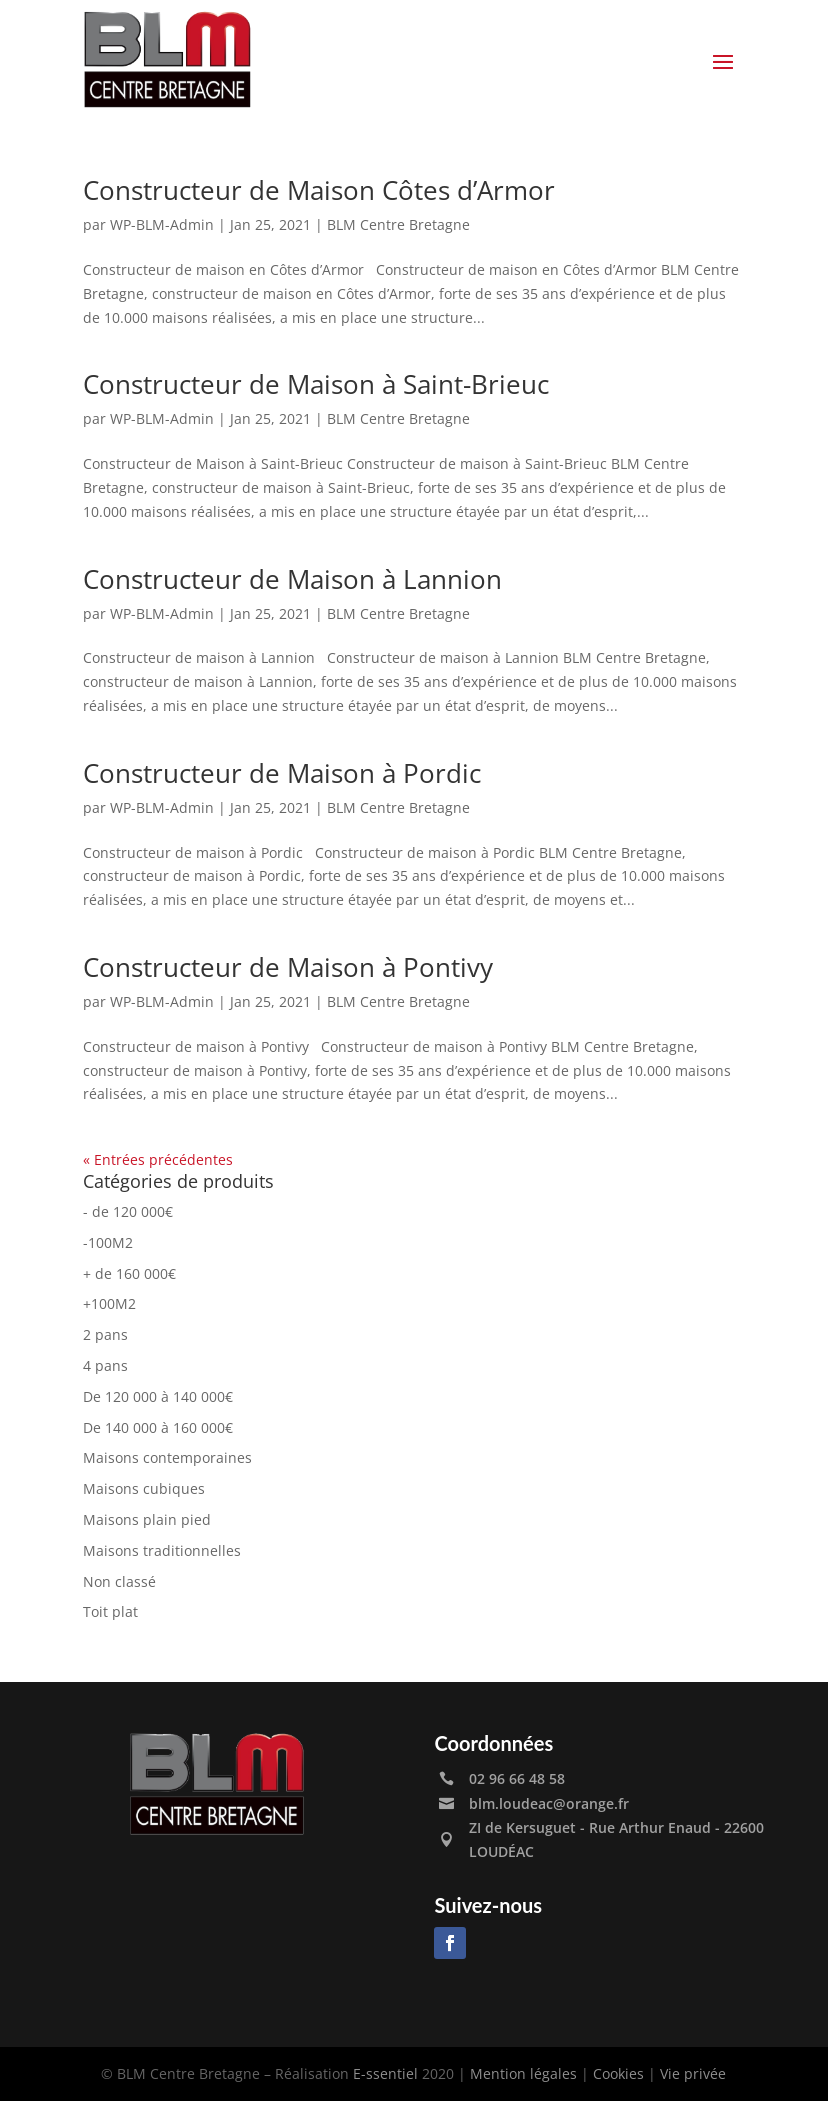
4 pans (105, 1365)
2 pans (105, 1334)
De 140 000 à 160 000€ (158, 1427)
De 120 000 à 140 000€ (158, 1396)
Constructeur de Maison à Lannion (292, 579)
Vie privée (693, 2073)
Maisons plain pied (147, 1519)
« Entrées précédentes (158, 1159)
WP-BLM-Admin (162, 224)
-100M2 (108, 1242)
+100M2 (109, 1303)
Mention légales (523, 2073)
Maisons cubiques (144, 1488)
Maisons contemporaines (167, 1457)
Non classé (119, 1581)
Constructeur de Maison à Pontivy (288, 967)
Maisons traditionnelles (162, 1550)
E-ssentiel (385, 2073)
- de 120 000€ (128, 1211)
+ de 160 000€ (129, 1273)
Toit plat (110, 1611)
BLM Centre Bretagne (398, 224)
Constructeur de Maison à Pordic (282, 773)
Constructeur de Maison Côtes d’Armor (319, 190)
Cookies (618, 2073)
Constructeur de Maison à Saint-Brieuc (316, 384)
